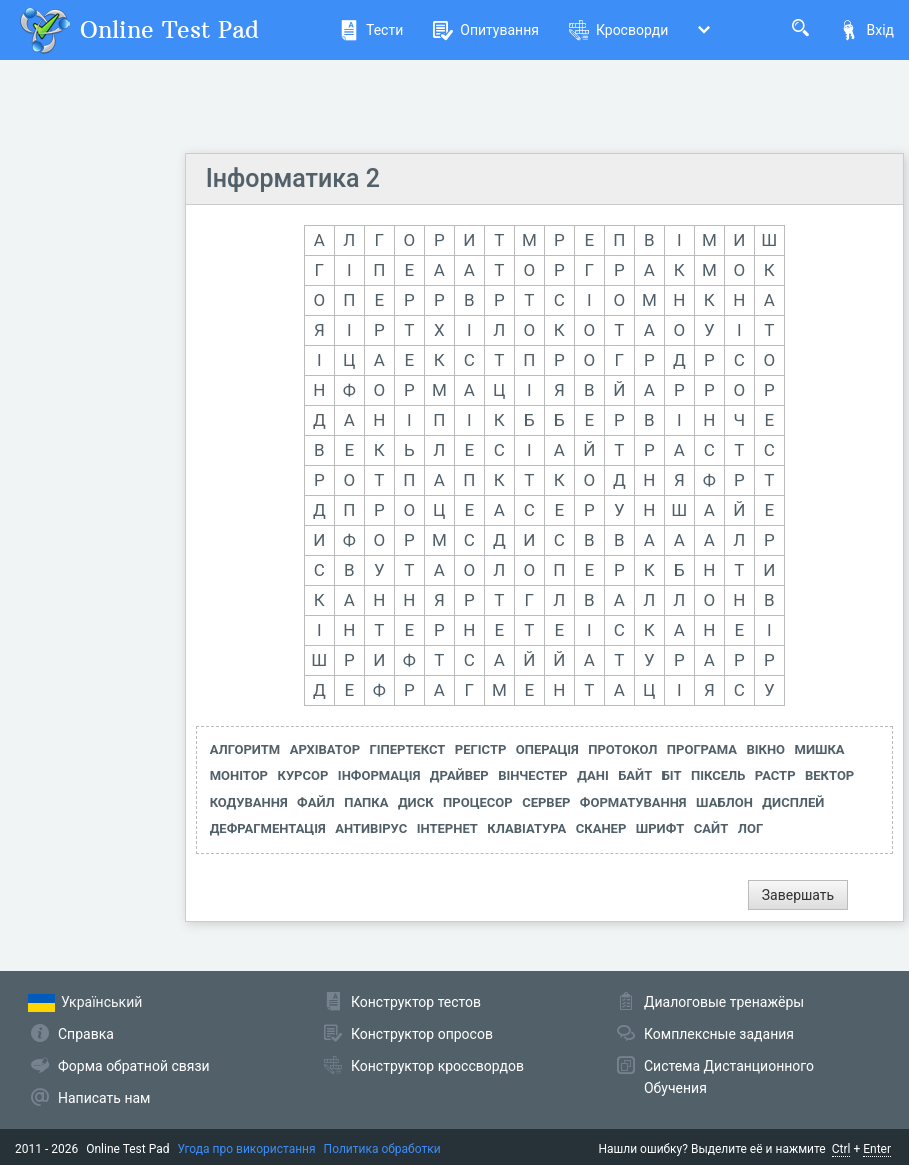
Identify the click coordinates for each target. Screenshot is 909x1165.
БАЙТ (635, 775)
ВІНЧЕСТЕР (533, 775)
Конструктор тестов (416, 1002)
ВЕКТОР (829, 775)
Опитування (486, 30)
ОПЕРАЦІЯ (547, 749)
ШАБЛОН (724, 802)
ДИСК (416, 802)
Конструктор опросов (422, 1034)
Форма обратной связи (134, 1066)
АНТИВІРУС (371, 828)
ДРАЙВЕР (459, 775)
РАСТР (775, 775)
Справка (86, 1034)
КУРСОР (303, 775)
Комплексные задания (719, 1034)
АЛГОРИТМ (245, 749)
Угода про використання (247, 1149)
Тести (371, 30)
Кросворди (618, 30)
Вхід (866, 30)
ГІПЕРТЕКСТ (408, 749)
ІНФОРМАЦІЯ (379, 775)
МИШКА (820, 749)
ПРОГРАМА (702, 749)
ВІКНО (765, 749)
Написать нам (104, 1098)
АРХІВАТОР (325, 749)
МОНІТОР (239, 775)
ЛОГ (750, 828)
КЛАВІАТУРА (526, 828)
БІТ (672, 775)
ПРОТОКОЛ (622, 749)
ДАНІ (593, 775)
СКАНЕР (601, 828)
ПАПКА (366, 802)
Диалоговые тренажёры (724, 1002)
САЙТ (711, 828)
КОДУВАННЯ (249, 802)
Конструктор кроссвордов (437, 1066)
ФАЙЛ (316, 802)
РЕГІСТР (481, 749)
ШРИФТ (660, 828)
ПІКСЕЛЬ (718, 775)
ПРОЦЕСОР (478, 802)
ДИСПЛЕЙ (793, 802)
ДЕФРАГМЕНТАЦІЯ (268, 828)
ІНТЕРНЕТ (447, 828)
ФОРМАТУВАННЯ (633, 802)
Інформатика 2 (293, 178)
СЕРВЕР (546, 802)
